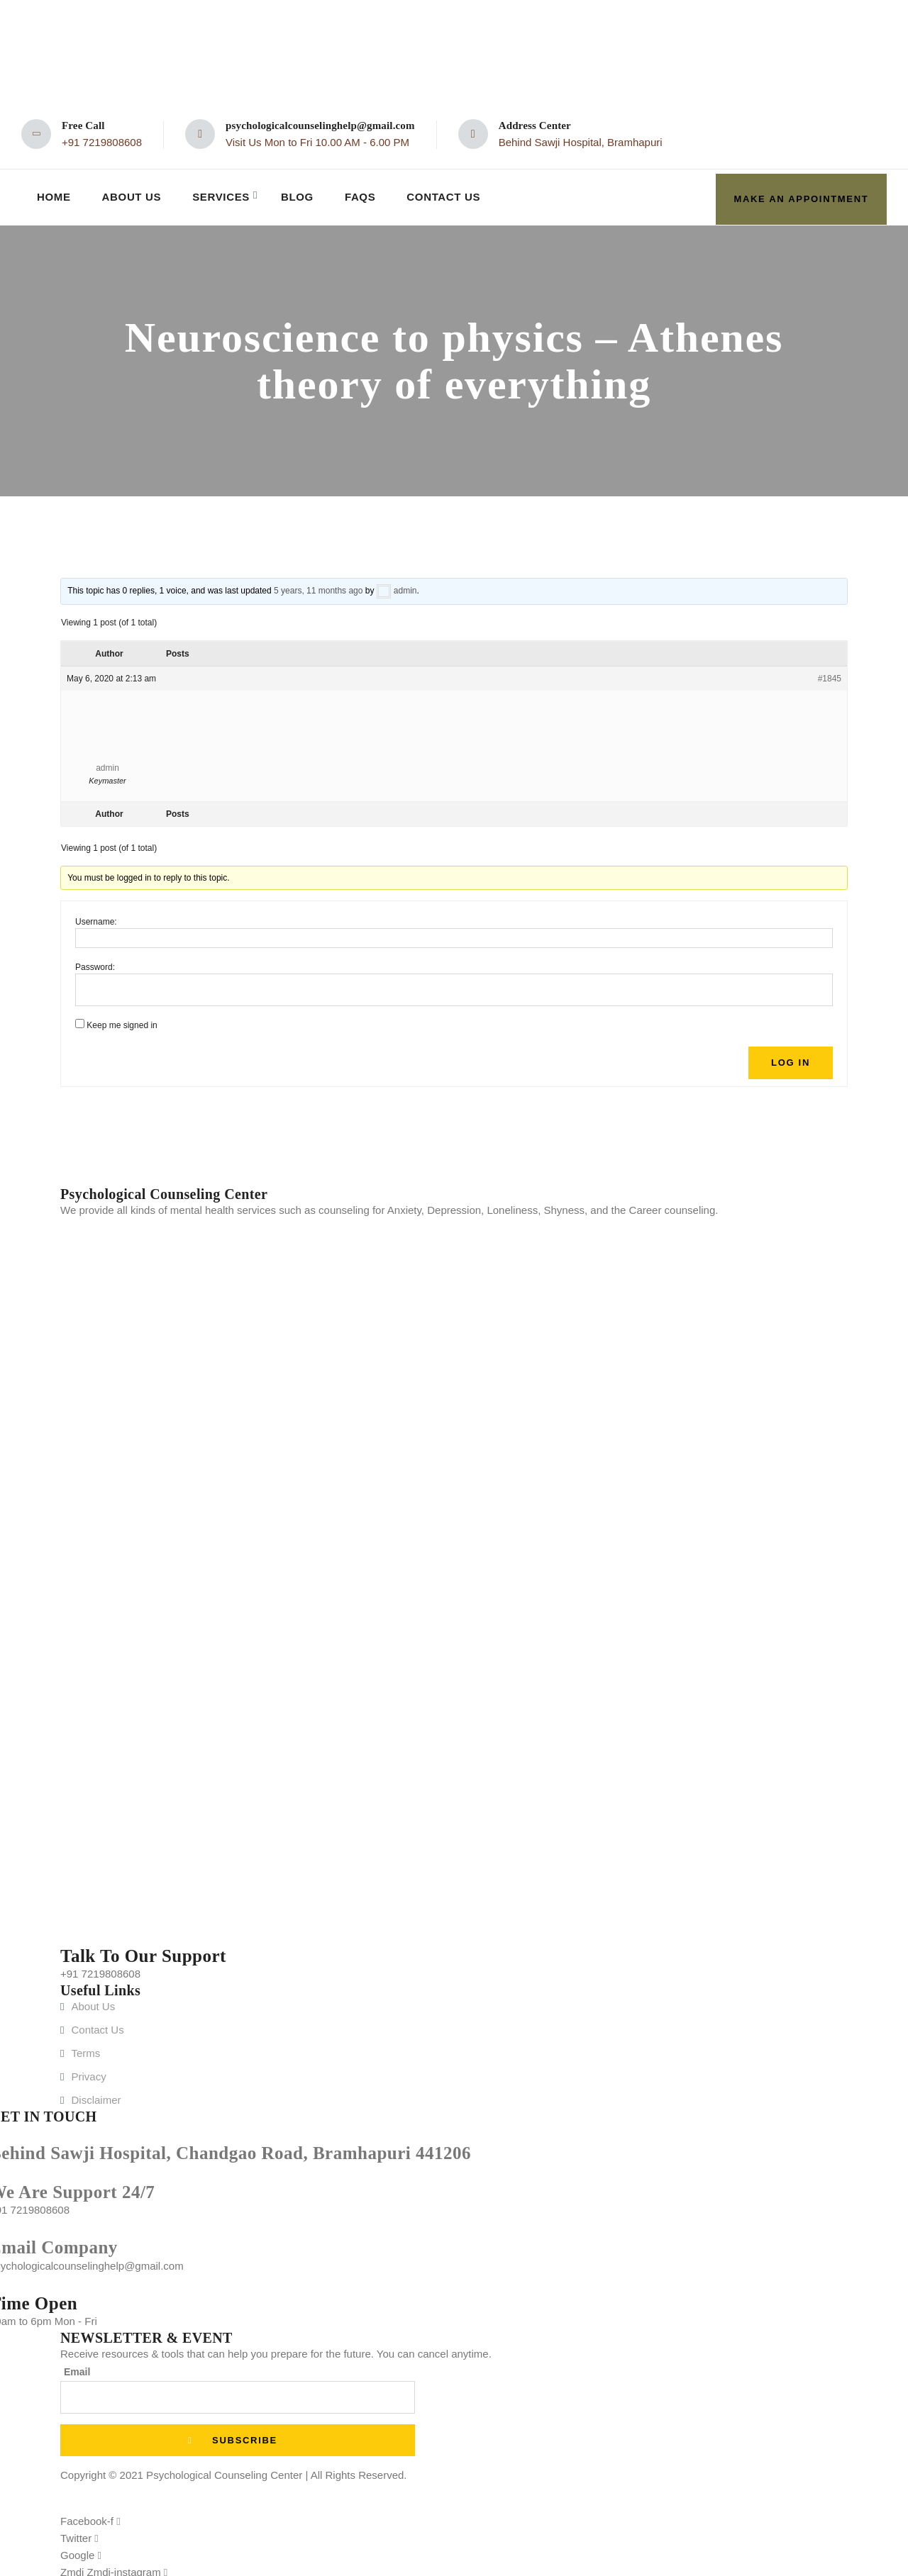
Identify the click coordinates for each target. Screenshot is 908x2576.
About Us (133, 195)
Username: (96, 917)
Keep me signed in (122, 1021)
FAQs (364, 195)
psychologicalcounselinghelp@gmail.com (320, 125)
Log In (790, 1058)
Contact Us (449, 195)
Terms (85, 2048)
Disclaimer (96, 2095)
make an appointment (801, 194)
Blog (301, 195)
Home (54, 195)
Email (77, 2367)
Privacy (88, 2071)
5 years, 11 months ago (318, 586)
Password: (95, 963)
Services (223, 195)
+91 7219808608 (102, 142)
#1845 (829, 674)
